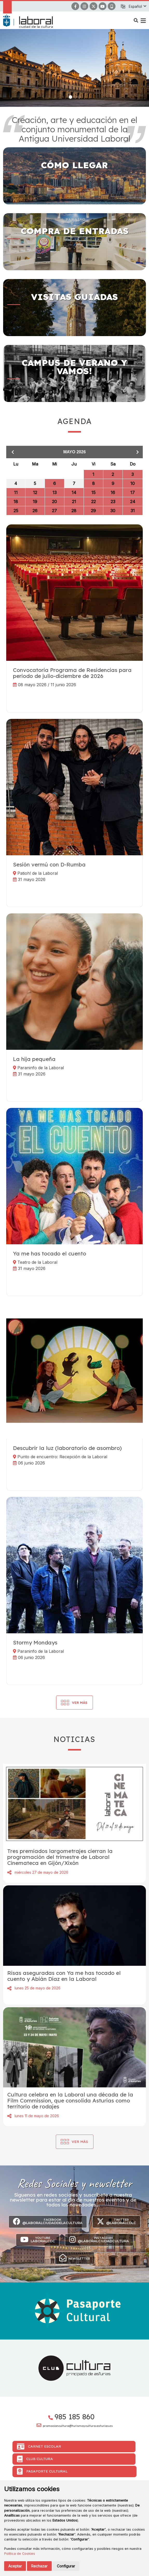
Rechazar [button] (39, 2566)
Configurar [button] (66, 2566)
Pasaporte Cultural (42, 2471)
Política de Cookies (19, 2554)
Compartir (9, 1872)
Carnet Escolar (39, 2446)
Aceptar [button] (15, 2566)
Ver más (80, 2141)
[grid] (74, 491)
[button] (137, 6)
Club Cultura (35, 2459)
